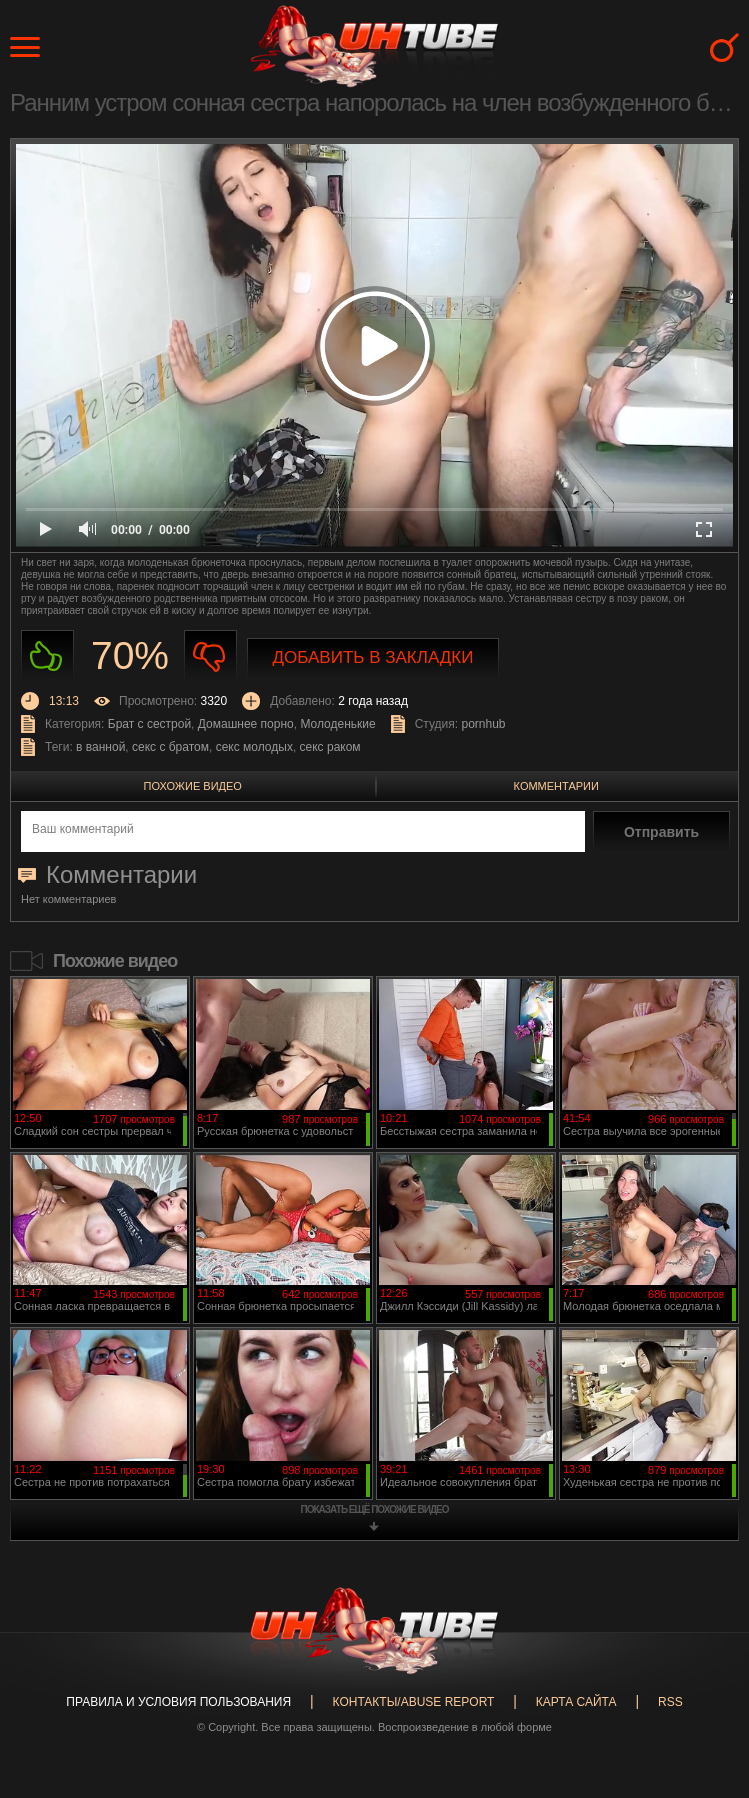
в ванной (100, 747)
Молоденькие (337, 724)
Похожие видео (193, 786)
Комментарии (556, 786)
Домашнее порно (246, 724)
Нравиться (47, 656)
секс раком (330, 747)
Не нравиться (210, 656)
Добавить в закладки (373, 657)
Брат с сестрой (149, 724)
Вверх (704, 1692)
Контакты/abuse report (414, 1702)
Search (724, 47)
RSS (670, 1702)
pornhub (483, 724)
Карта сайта (576, 1702)
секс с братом (170, 747)
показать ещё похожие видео (375, 1509)
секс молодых (254, 747)
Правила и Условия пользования (178, 1702)
